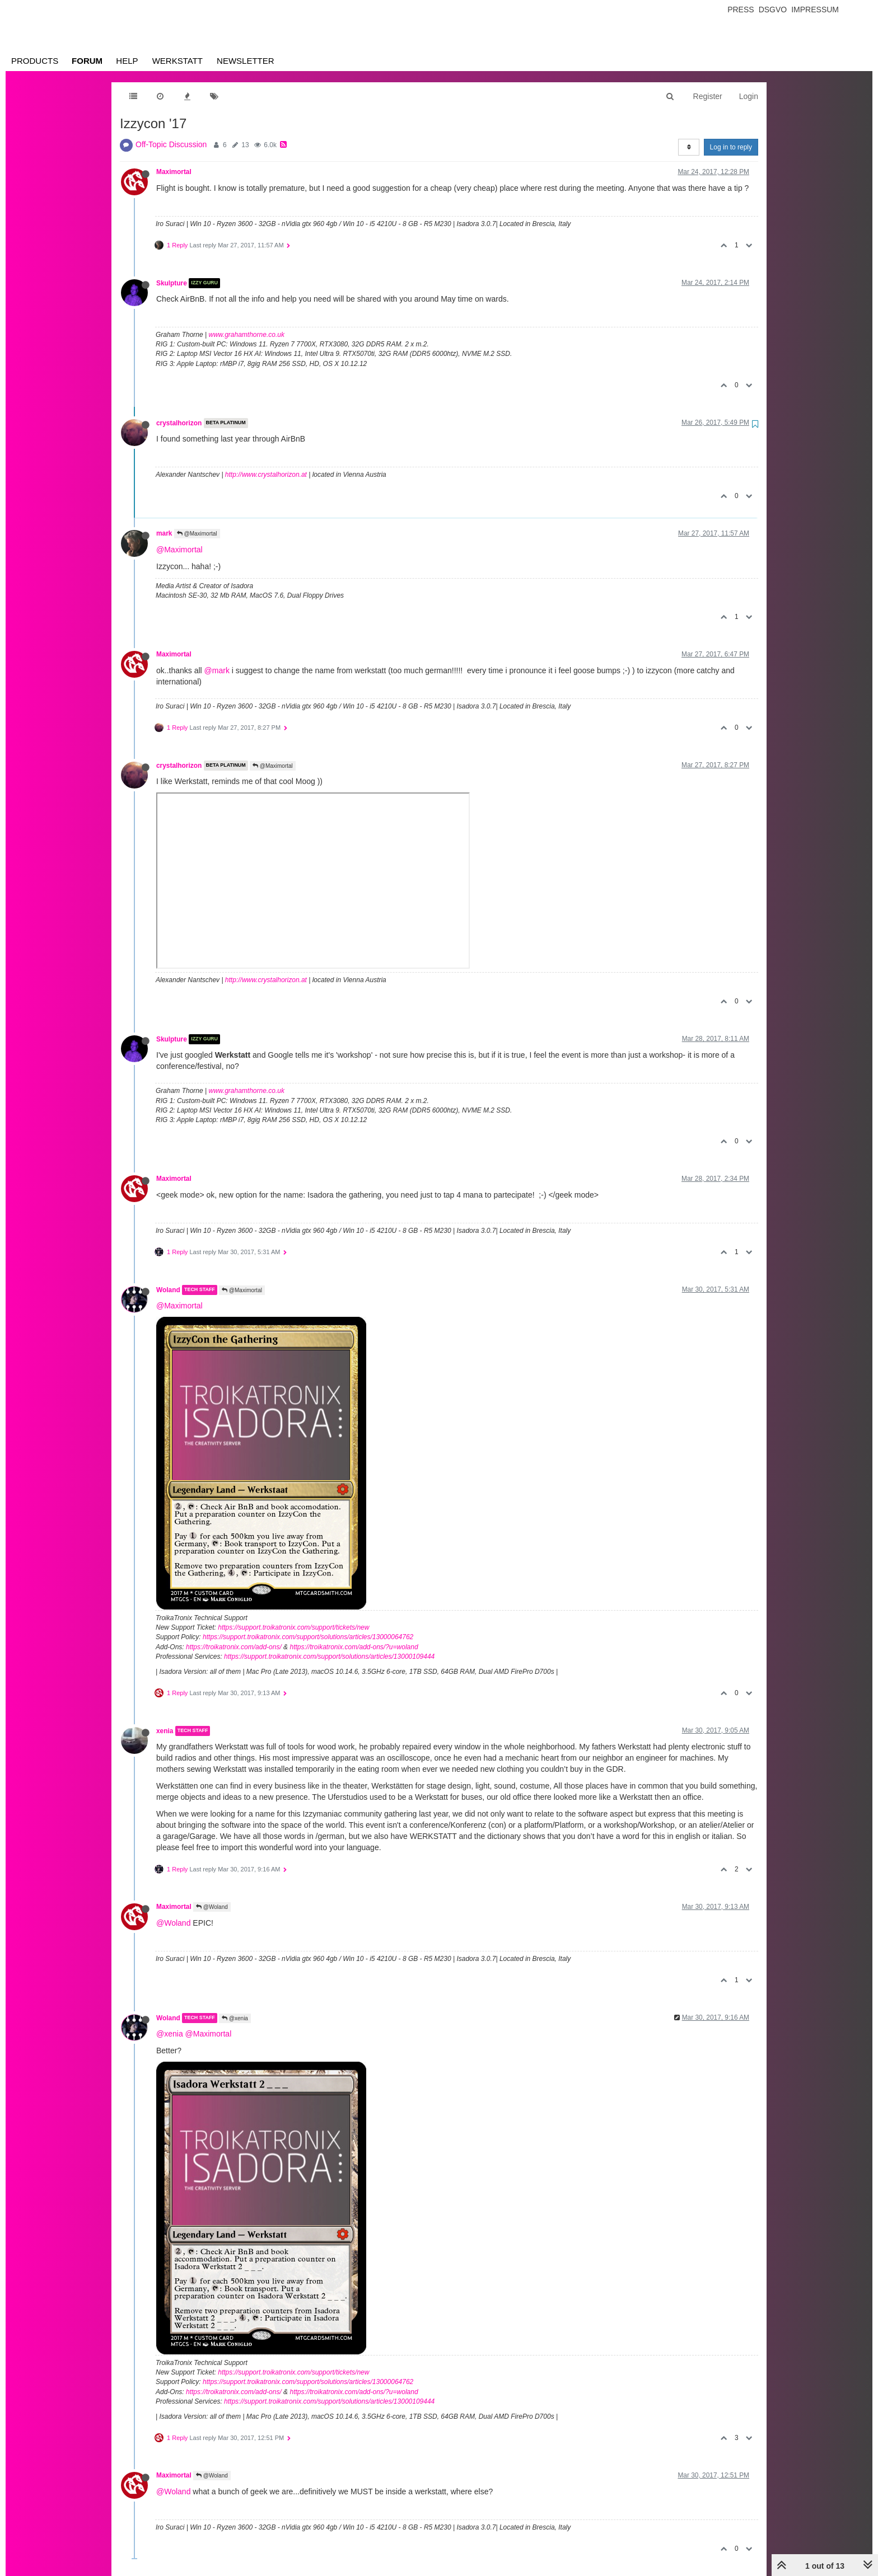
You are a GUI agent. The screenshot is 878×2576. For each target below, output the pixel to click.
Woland (168, 1290)
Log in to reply (731, 147)
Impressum (815, 9)
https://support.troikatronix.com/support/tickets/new (293, 1627)
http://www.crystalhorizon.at (266, 474)
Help (127, 60)
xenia (164, 1731)
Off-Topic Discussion (171, 144)
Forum (87, 60)
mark (164, 533)
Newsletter (245, 60)
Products (34, 60)
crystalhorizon (179, 423)
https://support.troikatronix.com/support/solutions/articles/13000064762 (308, 1637)
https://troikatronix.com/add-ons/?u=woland (353, 1647)
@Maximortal (197, 534)
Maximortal (174, 172)
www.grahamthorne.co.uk (246, 335)
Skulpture (171, 283)
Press (740, 9)
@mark (217, 670)
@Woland (212, 1907)
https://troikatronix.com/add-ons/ (234, 1647)
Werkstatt (177, 60)
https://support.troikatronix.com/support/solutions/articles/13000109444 (329, 1656)
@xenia (235, 2018)
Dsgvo (773, 9)
